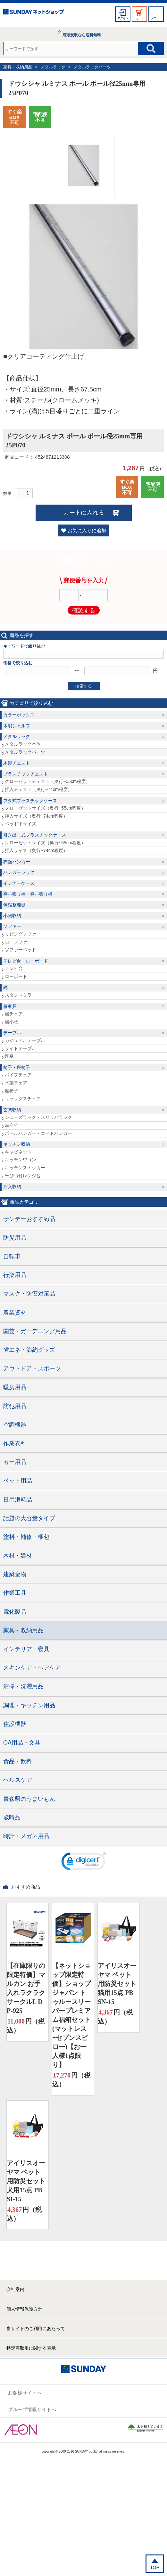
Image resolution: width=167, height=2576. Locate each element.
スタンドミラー (20, 995)
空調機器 (14, 1425)
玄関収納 (12, 1109)
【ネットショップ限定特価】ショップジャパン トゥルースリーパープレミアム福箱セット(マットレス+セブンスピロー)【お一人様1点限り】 (71, 2015)
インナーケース (19, 883)
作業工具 (14, 1593)
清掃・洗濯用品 (23, 1686)
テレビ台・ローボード (25, 961)
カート (139, 18)
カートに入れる (83, 512)
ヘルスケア (17, 1780)
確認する (83, 610)
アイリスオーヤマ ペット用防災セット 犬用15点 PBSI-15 (26, 2181)
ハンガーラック (19, 872)
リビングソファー (23, 934)
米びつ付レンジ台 (23, 1175)
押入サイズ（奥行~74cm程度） (36, 816)
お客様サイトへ (25, 2392)
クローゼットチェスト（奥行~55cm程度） (47, 781)
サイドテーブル (20, 1048)
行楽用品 (14, 1275)
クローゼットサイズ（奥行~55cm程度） (45, 808)
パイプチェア (18, 1074)
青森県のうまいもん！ (32, 1799)
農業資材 (14, 1312)
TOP (154, 2567)
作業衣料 (14, 1443)
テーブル (12, 1032)
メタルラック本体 (23, 744)
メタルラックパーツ (92, 67)
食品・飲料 (17, 1761)
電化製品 (14, 1612)
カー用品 (14, 1462)
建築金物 (14, 1574)
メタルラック (52, 67)
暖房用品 (14, 1387)
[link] (83, 1863)
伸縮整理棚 (14, 904)
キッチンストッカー (25, 1167)
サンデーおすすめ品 (29, 1219)
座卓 (9, 1056)
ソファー (12, 926)
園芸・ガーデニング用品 (35, 1331)
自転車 (12, 1256)
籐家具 (10, 1006)
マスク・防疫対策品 (29, 1293)
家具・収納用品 (17, 67)
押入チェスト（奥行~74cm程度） (38, 789)
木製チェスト (16, 763)
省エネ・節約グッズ (29, 1350)
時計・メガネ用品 (26, 1836)
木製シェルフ (16, 725)
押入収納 (12, 1186)
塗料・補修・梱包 (26, 1537)
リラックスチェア (23, 1098)
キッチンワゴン (20, 1159)
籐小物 (11, 1021)
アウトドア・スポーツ (32, 1368)
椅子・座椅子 (16, 1067)
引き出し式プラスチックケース (34, 835)
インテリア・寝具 (26, 1649)
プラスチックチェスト (25, 773)
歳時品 (12, 1817)
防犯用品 (14, 1406)
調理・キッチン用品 (29, 1705)
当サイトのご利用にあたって (35, 2328)
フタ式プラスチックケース (30, 800)
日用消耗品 (17, 1499)
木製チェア (16, 1082)
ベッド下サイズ (20, 823)
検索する (83, 686)
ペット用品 (17, 1480)
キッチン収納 (16, 1144)
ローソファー (18, 942)
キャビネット (18, 1151)
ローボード (16, 976)
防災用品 (14, 1237)
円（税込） (26, 2025)
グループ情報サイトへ (32, 2409)
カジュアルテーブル (25, 1040)
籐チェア (14, 1013)
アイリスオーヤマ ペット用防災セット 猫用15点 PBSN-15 (117, 1983)
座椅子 (11, 1090)
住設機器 (14, 1724)
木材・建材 (17, 1555)
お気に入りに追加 (87, 530)
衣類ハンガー (16, 861)
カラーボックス (19, 714)
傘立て (11, 1125)
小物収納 (12, 915)
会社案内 (15, 2289)
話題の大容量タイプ (29, 1518)
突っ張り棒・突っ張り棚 (28, 894)
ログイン (123, 18)
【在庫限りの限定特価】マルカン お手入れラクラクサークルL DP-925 (26, 1988)
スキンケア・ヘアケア (32, 1668)
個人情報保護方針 (24, 2308)
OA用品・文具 (21, 1742)
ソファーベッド (20, 949)
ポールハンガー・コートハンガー (38, 1133)
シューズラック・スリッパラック (38, 1117)
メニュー (156, 18)
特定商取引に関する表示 (31, 2348)
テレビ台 (14, 968)
